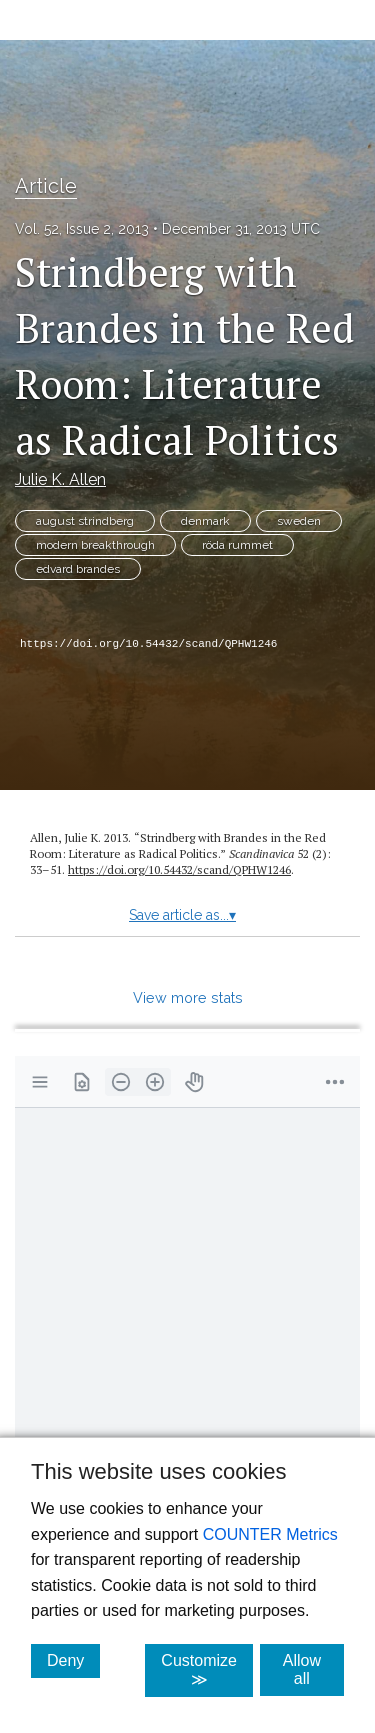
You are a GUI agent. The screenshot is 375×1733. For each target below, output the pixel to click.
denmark (205, 521)
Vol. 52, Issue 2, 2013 (82, 229)
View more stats (188, 997)
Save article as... (182, 915)
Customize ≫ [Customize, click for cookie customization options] (207, 1670)
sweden (299, 521)
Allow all (313, 1669)
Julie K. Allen (60, 479)
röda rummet (237, 545)
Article (46, 186)
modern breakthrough (95, 545)
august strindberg (85, 521)
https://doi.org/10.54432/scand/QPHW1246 (148, 644)
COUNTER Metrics (270, 1534)
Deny (73, 1660)
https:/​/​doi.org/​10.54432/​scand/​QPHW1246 (179, 869)
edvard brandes (78, 569)
